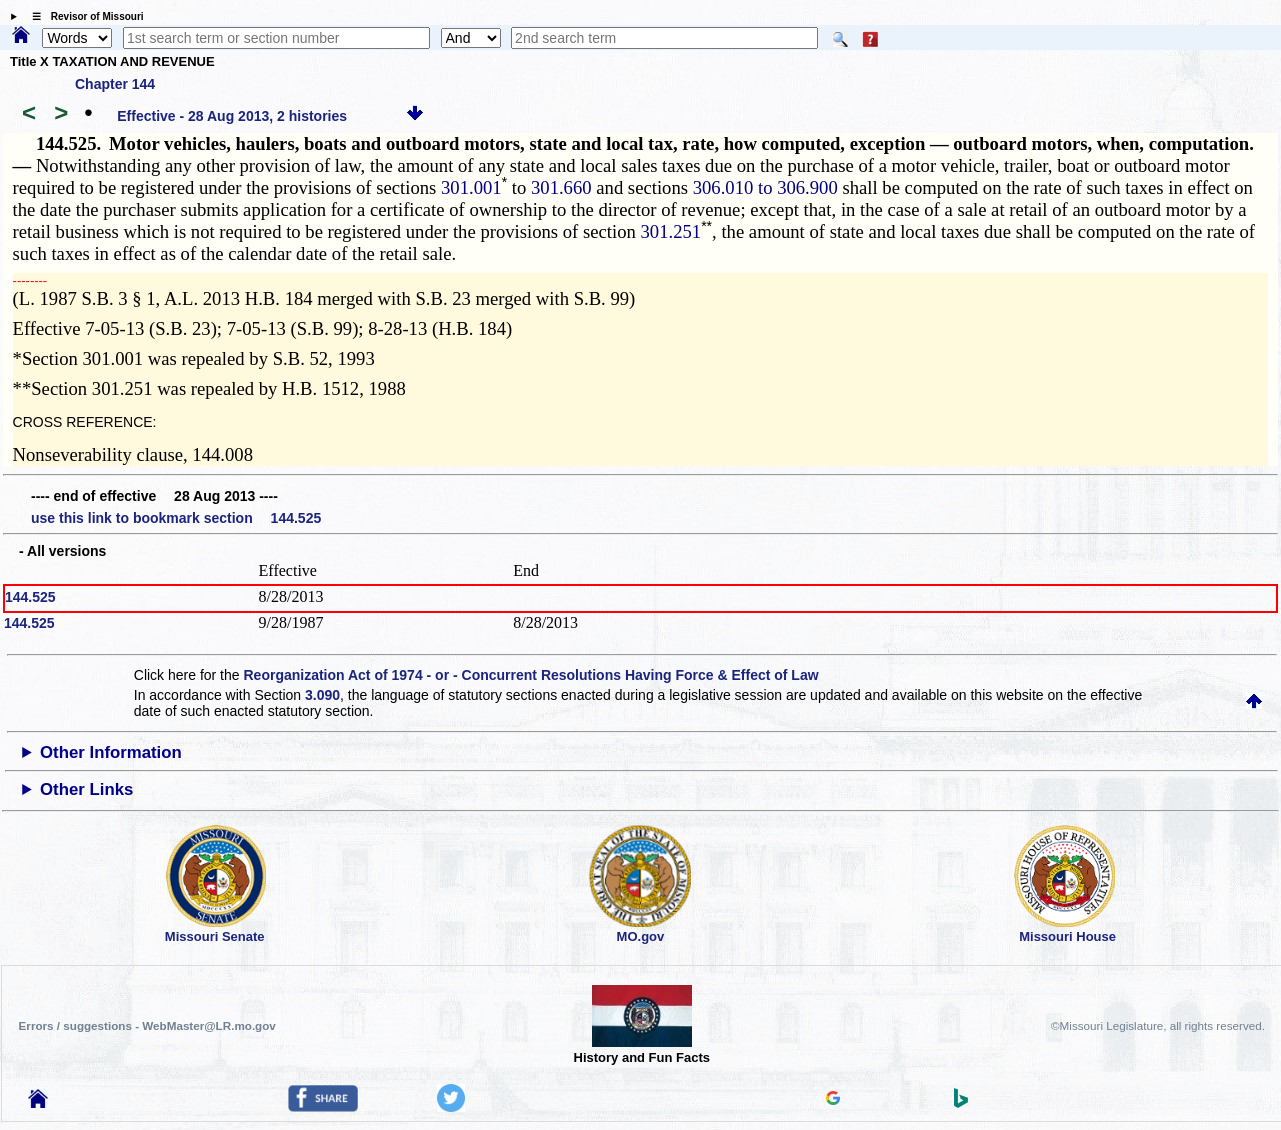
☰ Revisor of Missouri (83, 16)
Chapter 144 (115, 84)
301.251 (671, 231)
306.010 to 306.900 (765, 187)
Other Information (111, 752)
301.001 (471, 187)
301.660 (561, 187)
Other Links (86, 789)
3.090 (322, 695)
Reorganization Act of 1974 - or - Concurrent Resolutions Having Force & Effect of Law (530, 675)
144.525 (30, 597)
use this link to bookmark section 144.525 (176, 518)
